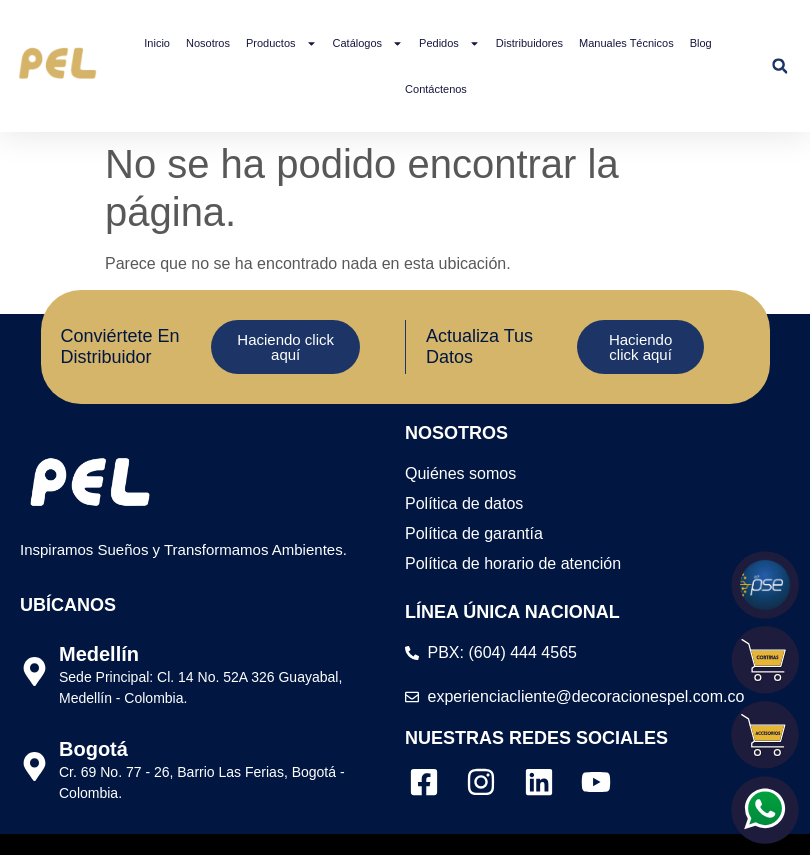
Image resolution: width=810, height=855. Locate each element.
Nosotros (208, 43)
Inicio (157, 43)
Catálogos (368, 43)
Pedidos (449, 43)
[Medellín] (34, 671)
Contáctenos (436, 89)
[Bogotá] (34, 766)
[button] (779, 66)
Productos (281, 43)
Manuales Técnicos (626, 43)
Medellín (99, 654)
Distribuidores (529, 43)
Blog (701, 43)
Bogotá (93, 749)
